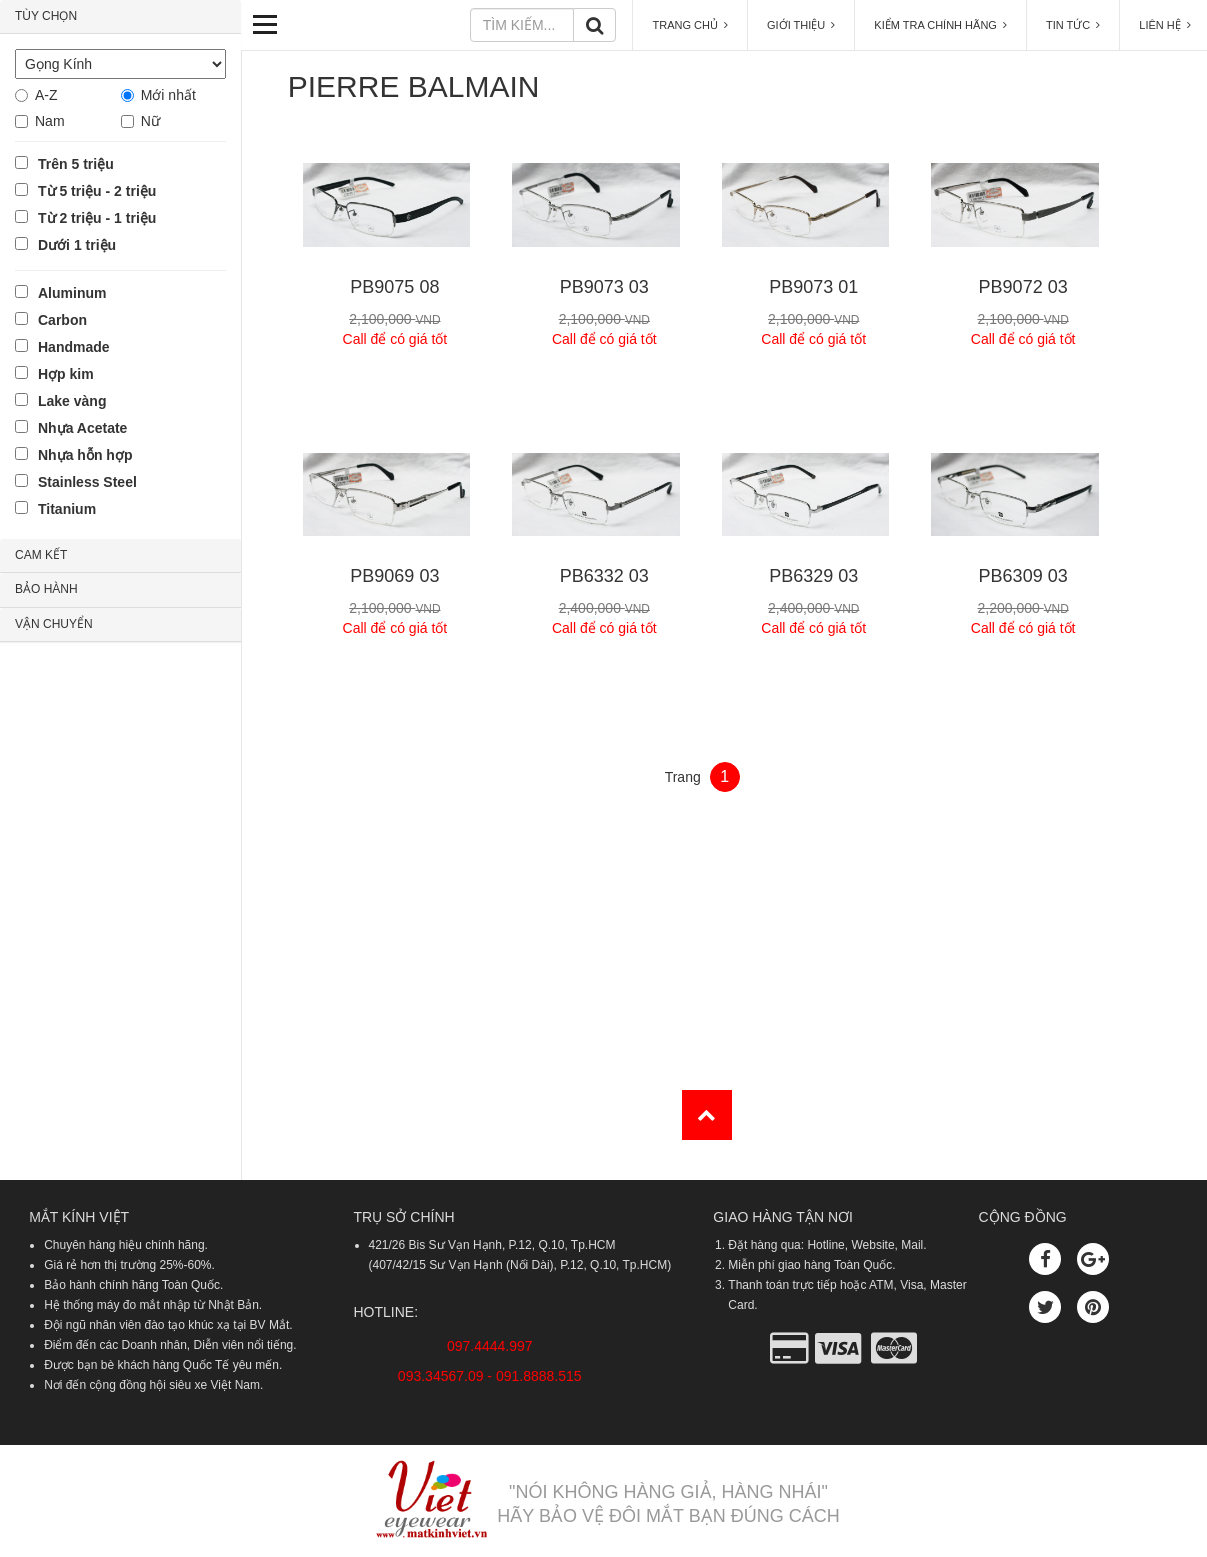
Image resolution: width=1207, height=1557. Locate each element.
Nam (50, 121)
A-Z (46, 95)
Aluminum (72, 293)
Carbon (62, 320)
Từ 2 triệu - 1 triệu (97, 218)
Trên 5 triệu (76, 164)
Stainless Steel (87, 482)
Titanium (67, 509)
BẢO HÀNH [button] (46, 589)
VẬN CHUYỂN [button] (54, 624)
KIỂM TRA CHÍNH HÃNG (940, 25)
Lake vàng (72, 401)
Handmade (74, 347)
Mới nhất (168, 95)
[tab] (120, 17)
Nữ (150, 121)
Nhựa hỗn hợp (85, 455)
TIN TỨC (1073, 25)
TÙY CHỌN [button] (46, 16)
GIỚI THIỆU (801, 25)
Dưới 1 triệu (77, 245)
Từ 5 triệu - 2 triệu (97, 191)
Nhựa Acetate (82, 428)
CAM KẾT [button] (41, 555)
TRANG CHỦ (690, 25)
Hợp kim (66, 374)
